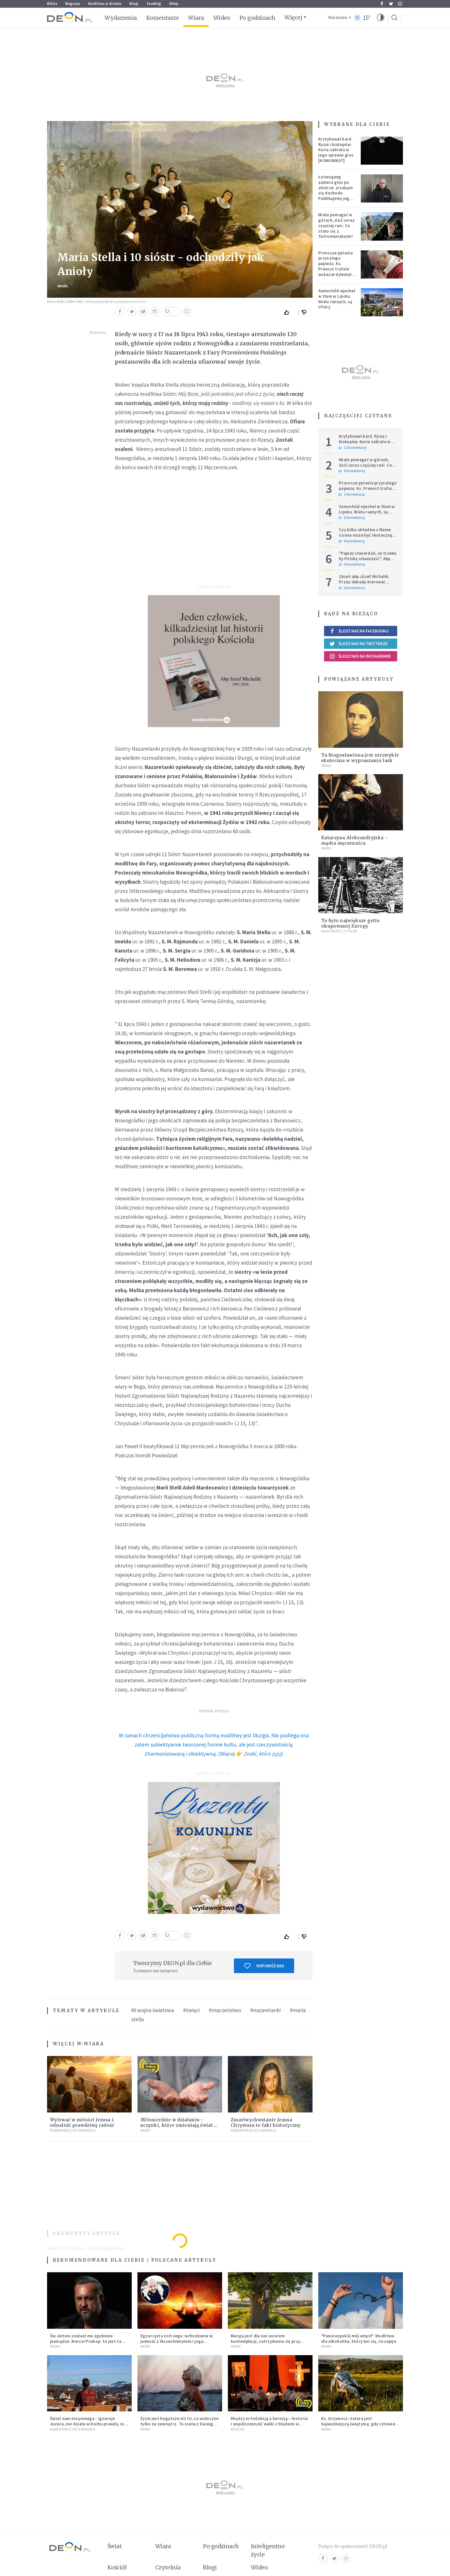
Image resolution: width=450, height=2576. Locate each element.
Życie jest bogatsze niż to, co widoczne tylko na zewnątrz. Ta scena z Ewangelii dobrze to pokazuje (179, 2424)
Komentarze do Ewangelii (72, 2130)
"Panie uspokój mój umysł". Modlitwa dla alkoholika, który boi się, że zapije (358, 2338)
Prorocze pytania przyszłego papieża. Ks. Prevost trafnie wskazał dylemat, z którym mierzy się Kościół (335, 269)
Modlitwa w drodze (104, 3)
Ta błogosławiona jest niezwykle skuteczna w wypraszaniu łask (360, 757)
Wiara (196, 17)
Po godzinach (257, 17)
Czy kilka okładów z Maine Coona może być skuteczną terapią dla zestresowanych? (367, 535)
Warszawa (337, 18)
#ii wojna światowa (152, 2010)
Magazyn (72, 3)
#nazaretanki (265, 2010)
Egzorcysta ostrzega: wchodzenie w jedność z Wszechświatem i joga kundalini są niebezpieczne (176, 2341)
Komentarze (162, 17)
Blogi (134, 3)
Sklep (174, 3)
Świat (114, 2546)
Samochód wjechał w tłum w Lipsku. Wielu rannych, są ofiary (336, 298)
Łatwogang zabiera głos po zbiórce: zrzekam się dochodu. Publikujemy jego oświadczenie (335, 190)
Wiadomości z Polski (339, 931)
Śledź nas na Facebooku (359, 631)
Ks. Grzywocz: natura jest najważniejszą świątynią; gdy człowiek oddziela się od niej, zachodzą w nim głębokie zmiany (359, 2426)
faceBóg (154, 3)
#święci (191, 2010)
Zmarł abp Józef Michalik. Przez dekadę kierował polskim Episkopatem (364, 582)
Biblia (52, 3)
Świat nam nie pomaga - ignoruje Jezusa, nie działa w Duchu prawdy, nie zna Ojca (88, 2424)
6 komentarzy (352, 588)
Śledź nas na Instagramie (360, 656)
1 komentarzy (352, 494)
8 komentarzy (352, 471)
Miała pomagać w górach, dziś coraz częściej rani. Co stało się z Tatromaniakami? (336, 225)
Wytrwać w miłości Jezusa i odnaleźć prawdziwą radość (82, 2122)
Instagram (400, 3)
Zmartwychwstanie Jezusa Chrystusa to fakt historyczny (266, 2122)
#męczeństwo (225, 2010)
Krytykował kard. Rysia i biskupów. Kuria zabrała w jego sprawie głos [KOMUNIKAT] (336, 149)
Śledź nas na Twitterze (358, 644)
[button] (380, 17)
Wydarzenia (120, 17)
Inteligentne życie (268, 2550)
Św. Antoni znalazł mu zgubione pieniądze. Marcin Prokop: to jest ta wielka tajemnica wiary (85, 2341)
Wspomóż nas (264, 1966)
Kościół (238, 2429)
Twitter (391, 3)
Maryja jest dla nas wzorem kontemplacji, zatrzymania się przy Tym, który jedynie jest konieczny (265, 2341)
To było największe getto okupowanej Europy (350, 923)
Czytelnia (168, 2567)
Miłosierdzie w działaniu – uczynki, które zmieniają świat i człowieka (178, 2125)
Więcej (293, 17)
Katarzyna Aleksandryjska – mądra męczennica (354, 840)
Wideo (221, 17)
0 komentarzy (352, 517)
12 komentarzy (353, 447)
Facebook (382, 3)
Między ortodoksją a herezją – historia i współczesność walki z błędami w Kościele (269, 2424)
